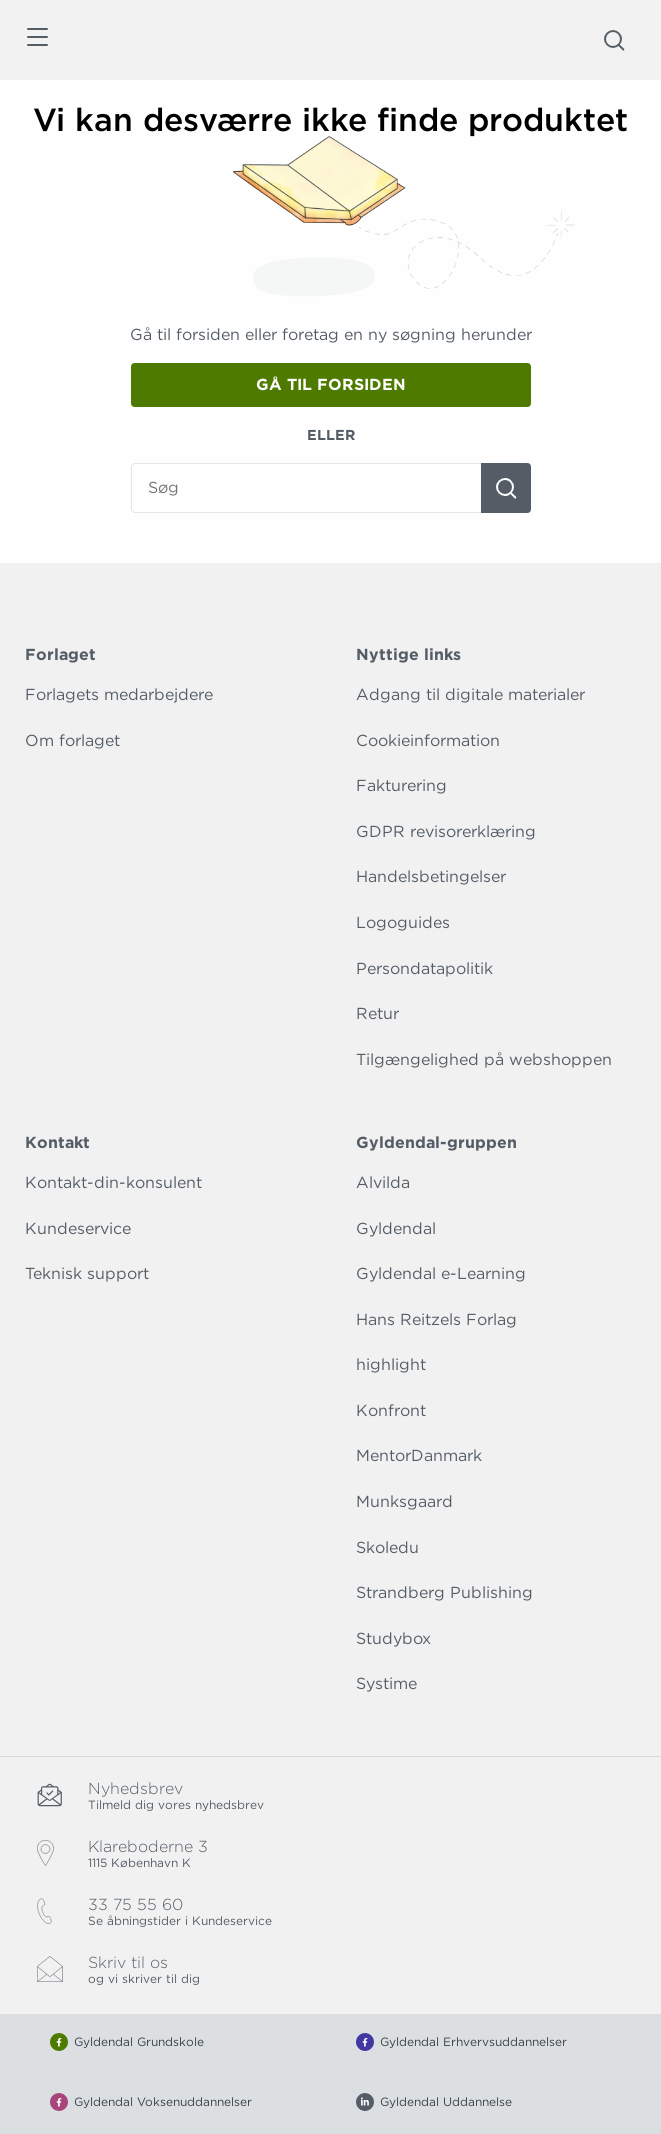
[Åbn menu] (36, 40)
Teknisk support (87, 1273)
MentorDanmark (419, 1455)
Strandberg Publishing (444, 1592)
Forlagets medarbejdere (119, 694)
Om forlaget (72, 740)
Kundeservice (78, 1228)
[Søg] (506, 488)
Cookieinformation (428, 740)
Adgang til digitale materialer (470, 694)
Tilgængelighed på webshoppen (484, 1059)
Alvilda (383, 1182)
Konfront (391, 1410)
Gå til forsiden (331, 384)
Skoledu (387, 1547)
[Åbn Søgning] (614, 40)
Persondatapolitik (424, 968)
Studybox (393, 1638)
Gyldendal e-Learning (441, 1273)
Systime (386, 1683)
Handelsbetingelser (431, 876)
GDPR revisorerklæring (446, 831)
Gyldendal (396, 1228)
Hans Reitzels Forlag (436, 1319)
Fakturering (401, 785)
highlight (391, 1364)
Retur (377, 1013)
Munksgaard (404, 1501)
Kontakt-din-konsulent (113, 1182)
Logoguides (403, 922)
